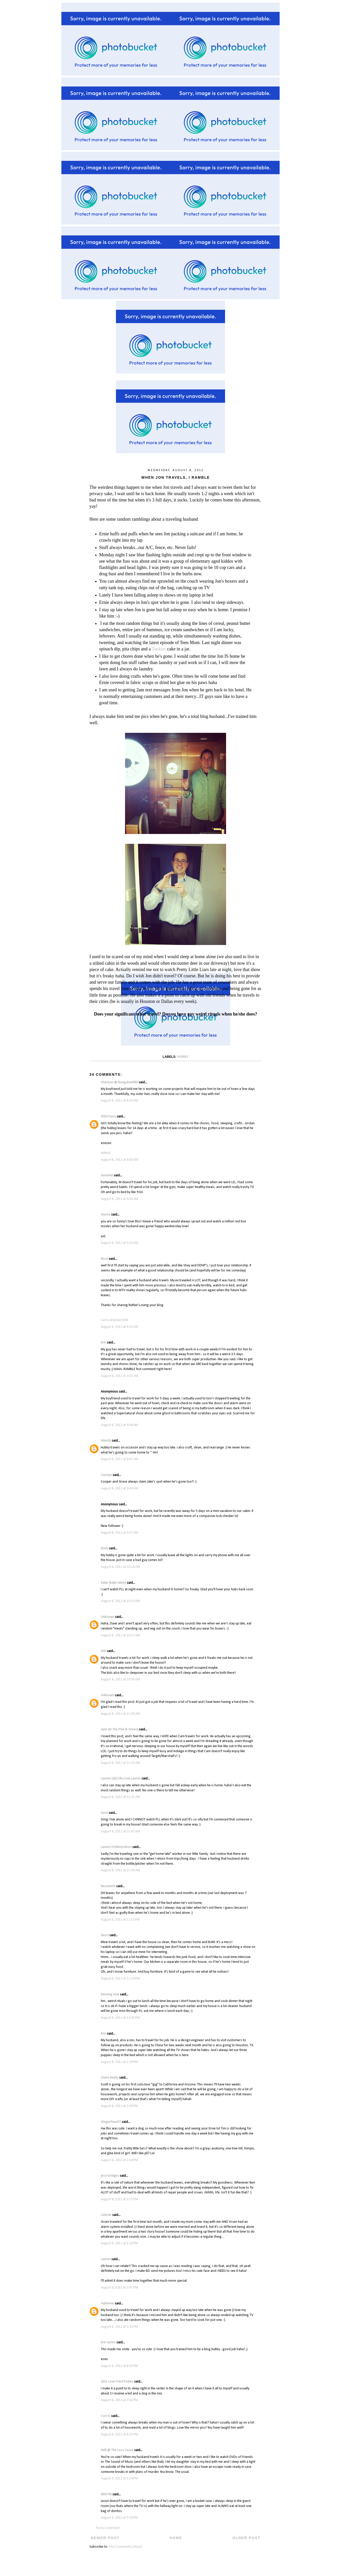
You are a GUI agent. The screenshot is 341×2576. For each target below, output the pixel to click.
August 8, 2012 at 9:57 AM (119, 1533)
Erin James (108, 2342)
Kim (103, 2034)
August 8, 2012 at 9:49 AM (119, 1488)
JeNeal (105, 1153)
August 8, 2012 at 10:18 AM (120, 1567)
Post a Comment (107, 2528)
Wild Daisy (108, 1116)
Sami (104, 1813)
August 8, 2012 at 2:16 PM (119, 2160)
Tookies (159, 648)
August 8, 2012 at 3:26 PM (119, 2243)
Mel (103, 1651)
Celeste (106, 2215)
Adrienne (107, 2303)
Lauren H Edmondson (116, 1847)
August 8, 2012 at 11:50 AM (120, 1870)
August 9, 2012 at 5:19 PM (119, 2478)
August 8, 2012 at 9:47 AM (119, 1459)
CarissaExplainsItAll (114, 1320)
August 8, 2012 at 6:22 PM (119, 2366)
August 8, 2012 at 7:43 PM (119, 2400)
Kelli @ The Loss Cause (117, 2450)
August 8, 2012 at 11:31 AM (120, 1797)
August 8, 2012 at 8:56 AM (119, 1101)
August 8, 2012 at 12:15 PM (120, 1920)
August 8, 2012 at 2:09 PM (119, 2106)
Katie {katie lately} (113, 1583)
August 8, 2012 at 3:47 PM (119, 2287)
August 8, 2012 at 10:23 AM (120, 1601)
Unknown (107, 1617)
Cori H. (105, 2416)
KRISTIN (106, 2494)
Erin (103, 1343)
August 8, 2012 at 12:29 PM (120, 1978)
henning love (110, 1994)
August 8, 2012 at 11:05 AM (120, 1714)
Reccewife (108, 1886)
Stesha (105, 1215)
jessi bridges (110, 2176)
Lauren (106, 2259)
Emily (104, 1548)
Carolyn (106, 1475)
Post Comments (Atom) (125, 2547)
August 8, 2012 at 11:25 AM (120, 1763)
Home (176, 2538)
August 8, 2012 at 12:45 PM (120, 2018)
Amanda (107, 1175)
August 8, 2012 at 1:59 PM (119, 2062)
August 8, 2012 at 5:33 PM (119, 2327)
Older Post (246, 2538)
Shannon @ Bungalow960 (119, 1082)
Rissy (104, 1259)
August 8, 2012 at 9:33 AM (119, 1327)
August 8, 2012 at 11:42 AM (120, 1831)
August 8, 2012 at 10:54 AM (120, 1679)
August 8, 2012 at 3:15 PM (119, 2199)
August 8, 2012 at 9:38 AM (119, 1425)
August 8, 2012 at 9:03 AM (119, 1160)
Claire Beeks (109, 2078)
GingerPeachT (111, 2122)
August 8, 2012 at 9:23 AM (119, 1243)
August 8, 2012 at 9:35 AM (119, 1376)
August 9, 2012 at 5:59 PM (119, 2518)
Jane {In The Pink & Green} (119, 1729)
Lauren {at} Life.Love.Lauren (121, 1778)
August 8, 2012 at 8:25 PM (119, 2434)
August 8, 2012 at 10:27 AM (120, 1635)
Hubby (183, 1057)
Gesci (105, 1935)
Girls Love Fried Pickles (117, 2382)
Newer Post (105, 2538)
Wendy (106, 1441)
